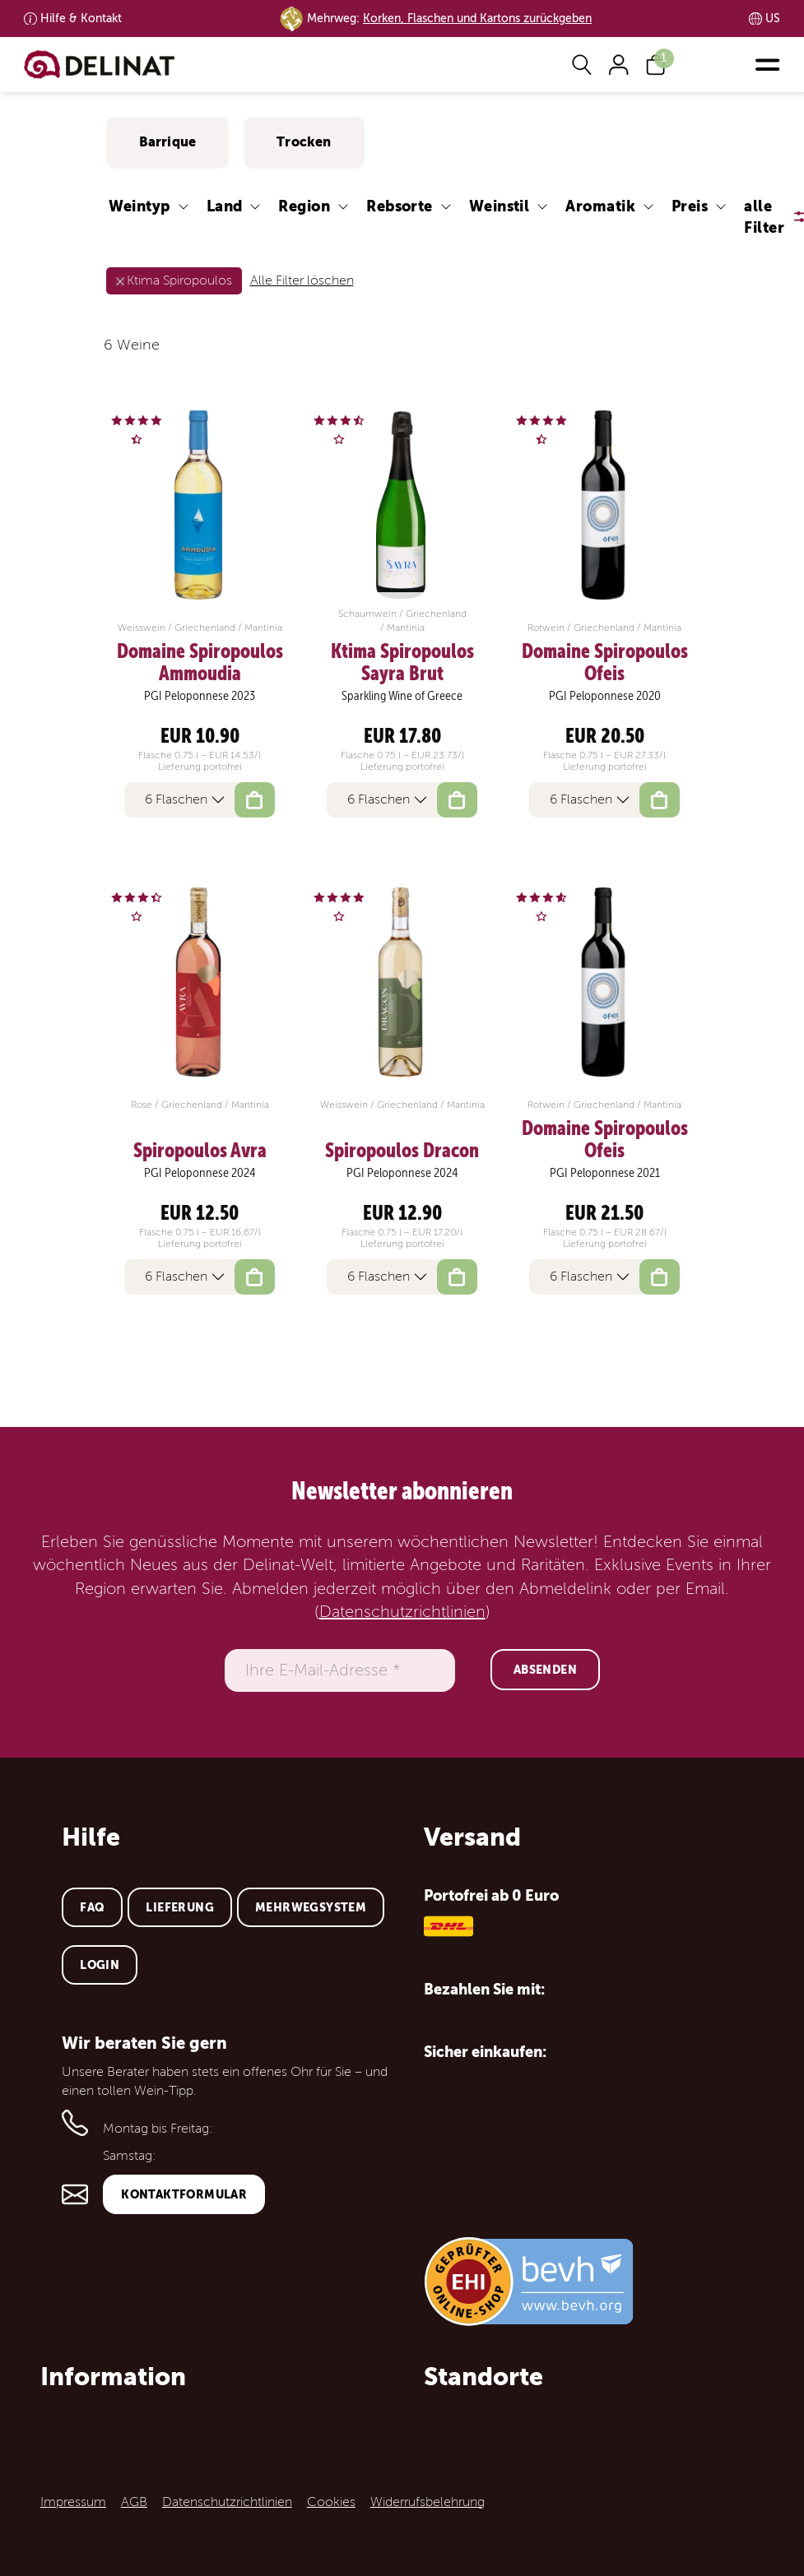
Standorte (483, 2376)
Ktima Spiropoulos (179, 280)
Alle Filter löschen (302, 280)
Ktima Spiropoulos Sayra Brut (402, 662)
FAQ (92, 1907)
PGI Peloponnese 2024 (200, 1172)
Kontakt (81, 18)
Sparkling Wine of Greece (402, 695)
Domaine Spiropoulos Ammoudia (200, 662)
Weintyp (139, 206)
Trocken (304, 142)
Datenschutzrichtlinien (402, 1612)
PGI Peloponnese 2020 (605, 695)
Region (304, 206)
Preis (690, 206)
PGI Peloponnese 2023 (199, 695)
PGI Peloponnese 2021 (605, 1172)
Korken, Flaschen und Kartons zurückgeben (477, 18)
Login (99, 1964)
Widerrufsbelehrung (427, 2502)
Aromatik (600, 206)
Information (113, 2376)
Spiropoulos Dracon (402, 1150)
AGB (134, 2502)
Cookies (331, 2502)
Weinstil (499, 206)
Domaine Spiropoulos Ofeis (605, 662)
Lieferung (180, 1907)
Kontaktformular (184, 2194)
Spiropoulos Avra (200, 1150)
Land (225, 206)
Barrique (168, 142)
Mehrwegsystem (310, 1907)
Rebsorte (399, 206)
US (772, 18)
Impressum (73, 2502)
